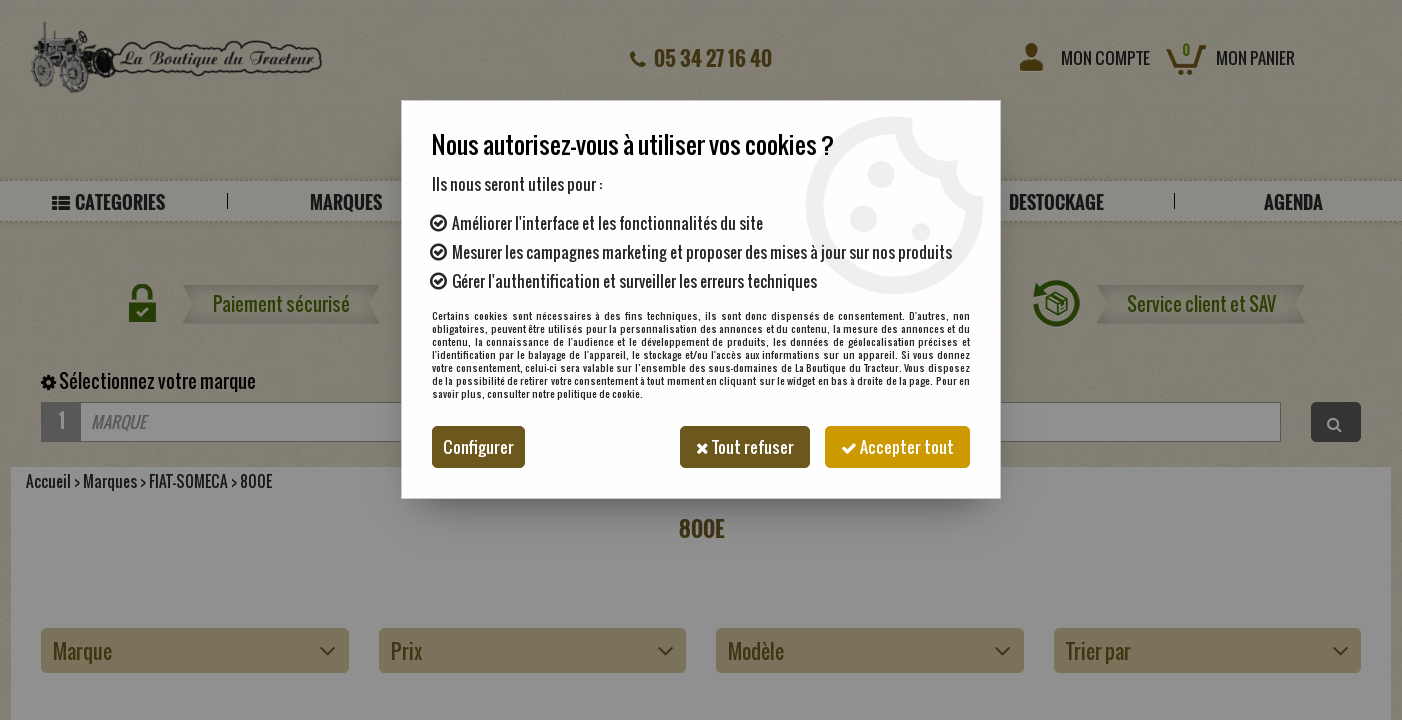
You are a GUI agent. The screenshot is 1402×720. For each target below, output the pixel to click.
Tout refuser (745, 447)
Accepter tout (897, 447)
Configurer (478, 447)
